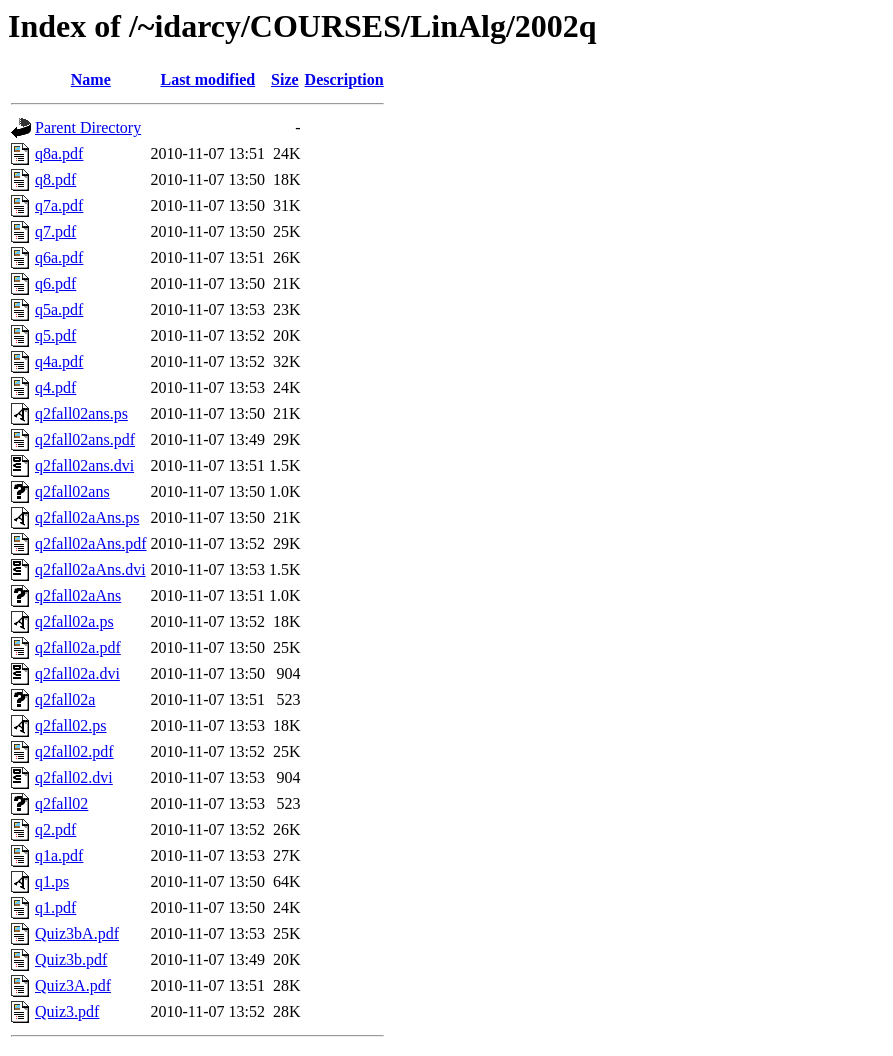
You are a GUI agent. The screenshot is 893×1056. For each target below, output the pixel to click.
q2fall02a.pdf (78, 647)
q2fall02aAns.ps (87, 517)
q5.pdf (55, 335)
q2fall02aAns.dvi (90, 569)
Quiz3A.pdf (73, 985)
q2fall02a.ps (74, 621)
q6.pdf (55, 283)
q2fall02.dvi (74, 777)
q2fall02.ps (71, 725)
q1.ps (52, 881)
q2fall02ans (72, 491)
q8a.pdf (59, 153)
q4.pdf (55, 387)
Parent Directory (88, 127)
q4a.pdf (59, 361)
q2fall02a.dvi (77, 673)
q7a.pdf (59, 205)
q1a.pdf (59, 855)
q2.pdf (55, 829)
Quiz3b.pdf (71, 959)
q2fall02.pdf (74, 751)
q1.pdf (55, 907)
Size (285, 79)
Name (91, 79)
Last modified (207, 79)
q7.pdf (55, 231)
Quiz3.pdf (67, 1011)
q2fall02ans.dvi (84, 465)
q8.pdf (55, 179)
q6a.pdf (59, 257)
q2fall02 (61, 803)
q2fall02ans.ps (81, 413)
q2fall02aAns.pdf (91, 543)
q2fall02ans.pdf (85, 439)
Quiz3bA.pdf (77, 933)
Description (344, 79)
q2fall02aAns (78, 595)
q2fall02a (65, 699)
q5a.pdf (59, 309)
